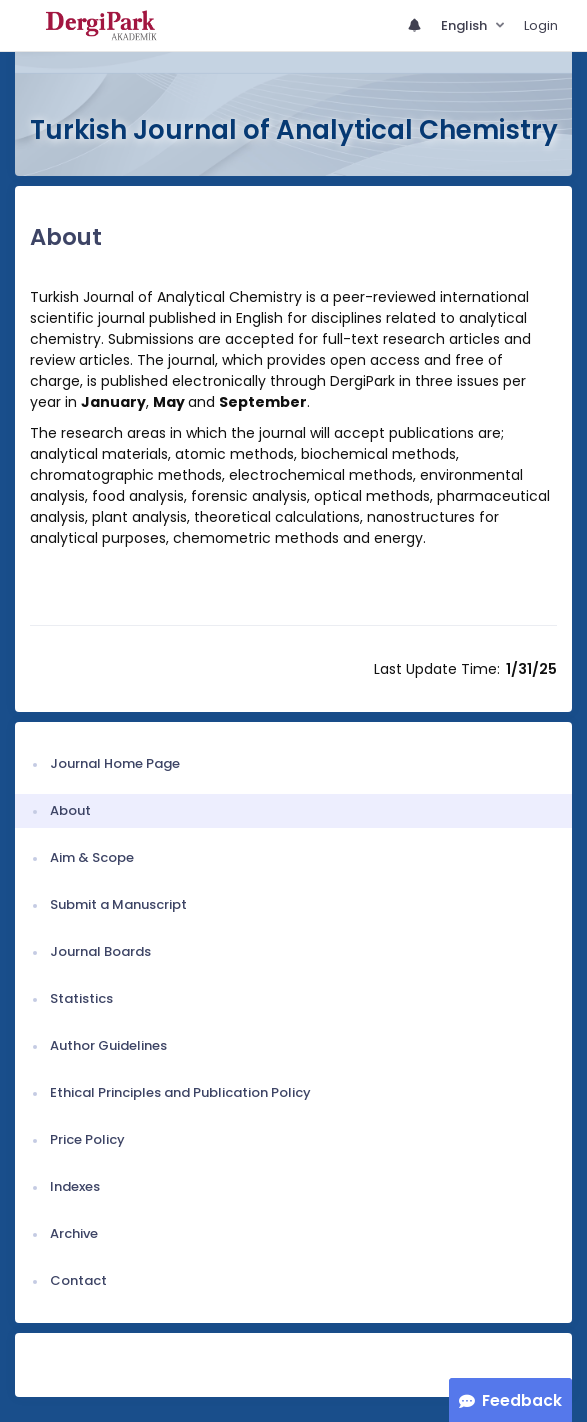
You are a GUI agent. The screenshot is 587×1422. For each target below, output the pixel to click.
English (465, 25)
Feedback (522, 1400)
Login (541, 25)
